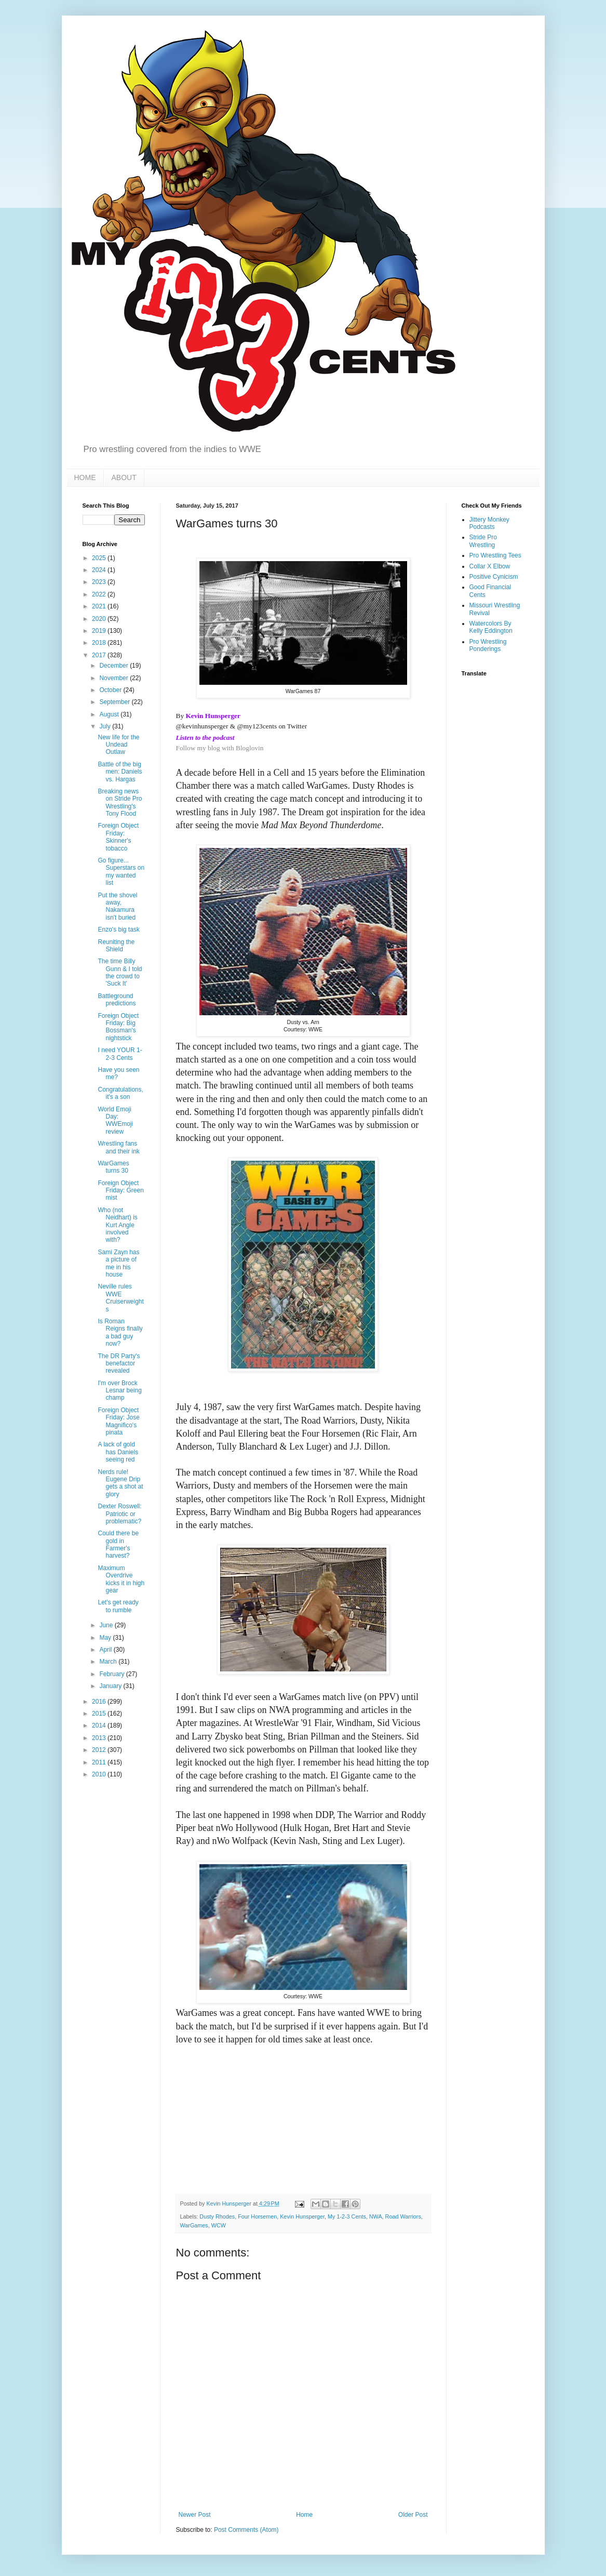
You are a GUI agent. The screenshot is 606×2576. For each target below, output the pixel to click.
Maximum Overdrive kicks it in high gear (121, 1579)
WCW (218, 2225)
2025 (99, 558)
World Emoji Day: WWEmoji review (115, 1120)
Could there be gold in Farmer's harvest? (118, 1544)
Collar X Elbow (489, 566)
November (114, 678)
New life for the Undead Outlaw (118, 745)
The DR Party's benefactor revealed (119, 1363)
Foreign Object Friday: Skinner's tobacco (118, 837)
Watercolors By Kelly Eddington (491, 627)
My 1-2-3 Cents (347, 2216)
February (112, 1674)
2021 (99, 606)
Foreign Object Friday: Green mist (120, 1190)
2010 (99, 1774)
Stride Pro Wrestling (483, 541)
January (111, 1686)
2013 (99, 1738)
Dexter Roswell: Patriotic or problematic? (119, 1514)
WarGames (194, 2225)
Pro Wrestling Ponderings (488, 645)
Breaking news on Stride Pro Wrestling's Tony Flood (120, 802)
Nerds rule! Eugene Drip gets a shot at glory (120, 1483)
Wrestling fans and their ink (118, 1147)
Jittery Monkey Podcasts (489, 523)
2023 (99, 582)
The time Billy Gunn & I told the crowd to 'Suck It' (120, 972)
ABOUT (124, 477)
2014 (99, 1725)
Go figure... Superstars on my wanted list (121, 871)
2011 (99, 1762)
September (115, 702)
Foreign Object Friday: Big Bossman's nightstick (118, 1027)
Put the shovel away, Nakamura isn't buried (117, 906)
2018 (99, 642)
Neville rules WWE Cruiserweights (120, 1297)
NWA (375, 2216)
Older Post (413, 2514)
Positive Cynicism (493, 576)
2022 (99, 594)
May (106, 1637)
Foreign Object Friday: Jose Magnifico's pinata (118, 1421)
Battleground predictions (117, 999)
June (106, 1625)
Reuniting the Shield (116, 945)
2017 (99, 655)
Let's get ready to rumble (118, 1606)
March (108, 1661)
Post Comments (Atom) (246, 2529)
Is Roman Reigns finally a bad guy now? (120, 1332)
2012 (99, 1750)
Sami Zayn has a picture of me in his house (118, 1263)
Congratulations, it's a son (120, 1093)
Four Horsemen (257, 2216)
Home (304, 2514)
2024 (99, 570)
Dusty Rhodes (217, 2216)
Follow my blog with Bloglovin (220, 748)
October (111, 690)
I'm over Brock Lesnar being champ (119, 1390)
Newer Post (195, 2514)
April (106, 1649)
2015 (99, 1713)
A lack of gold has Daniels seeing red (118, 1452)
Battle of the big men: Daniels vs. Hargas (120, 772)
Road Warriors (403, 2216)
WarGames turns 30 (113, 1167)
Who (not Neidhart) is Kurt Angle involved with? (117, 1225)
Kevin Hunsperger (302, 2216)
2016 (99, 1701)
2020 (99, 618)
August (109, 714)
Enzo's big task (118, 929)
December (114, 665)
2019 (99, 630)
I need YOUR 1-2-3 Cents (120, 1053)
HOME (85, 477)
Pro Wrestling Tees (495, 555)
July (105, 726)
